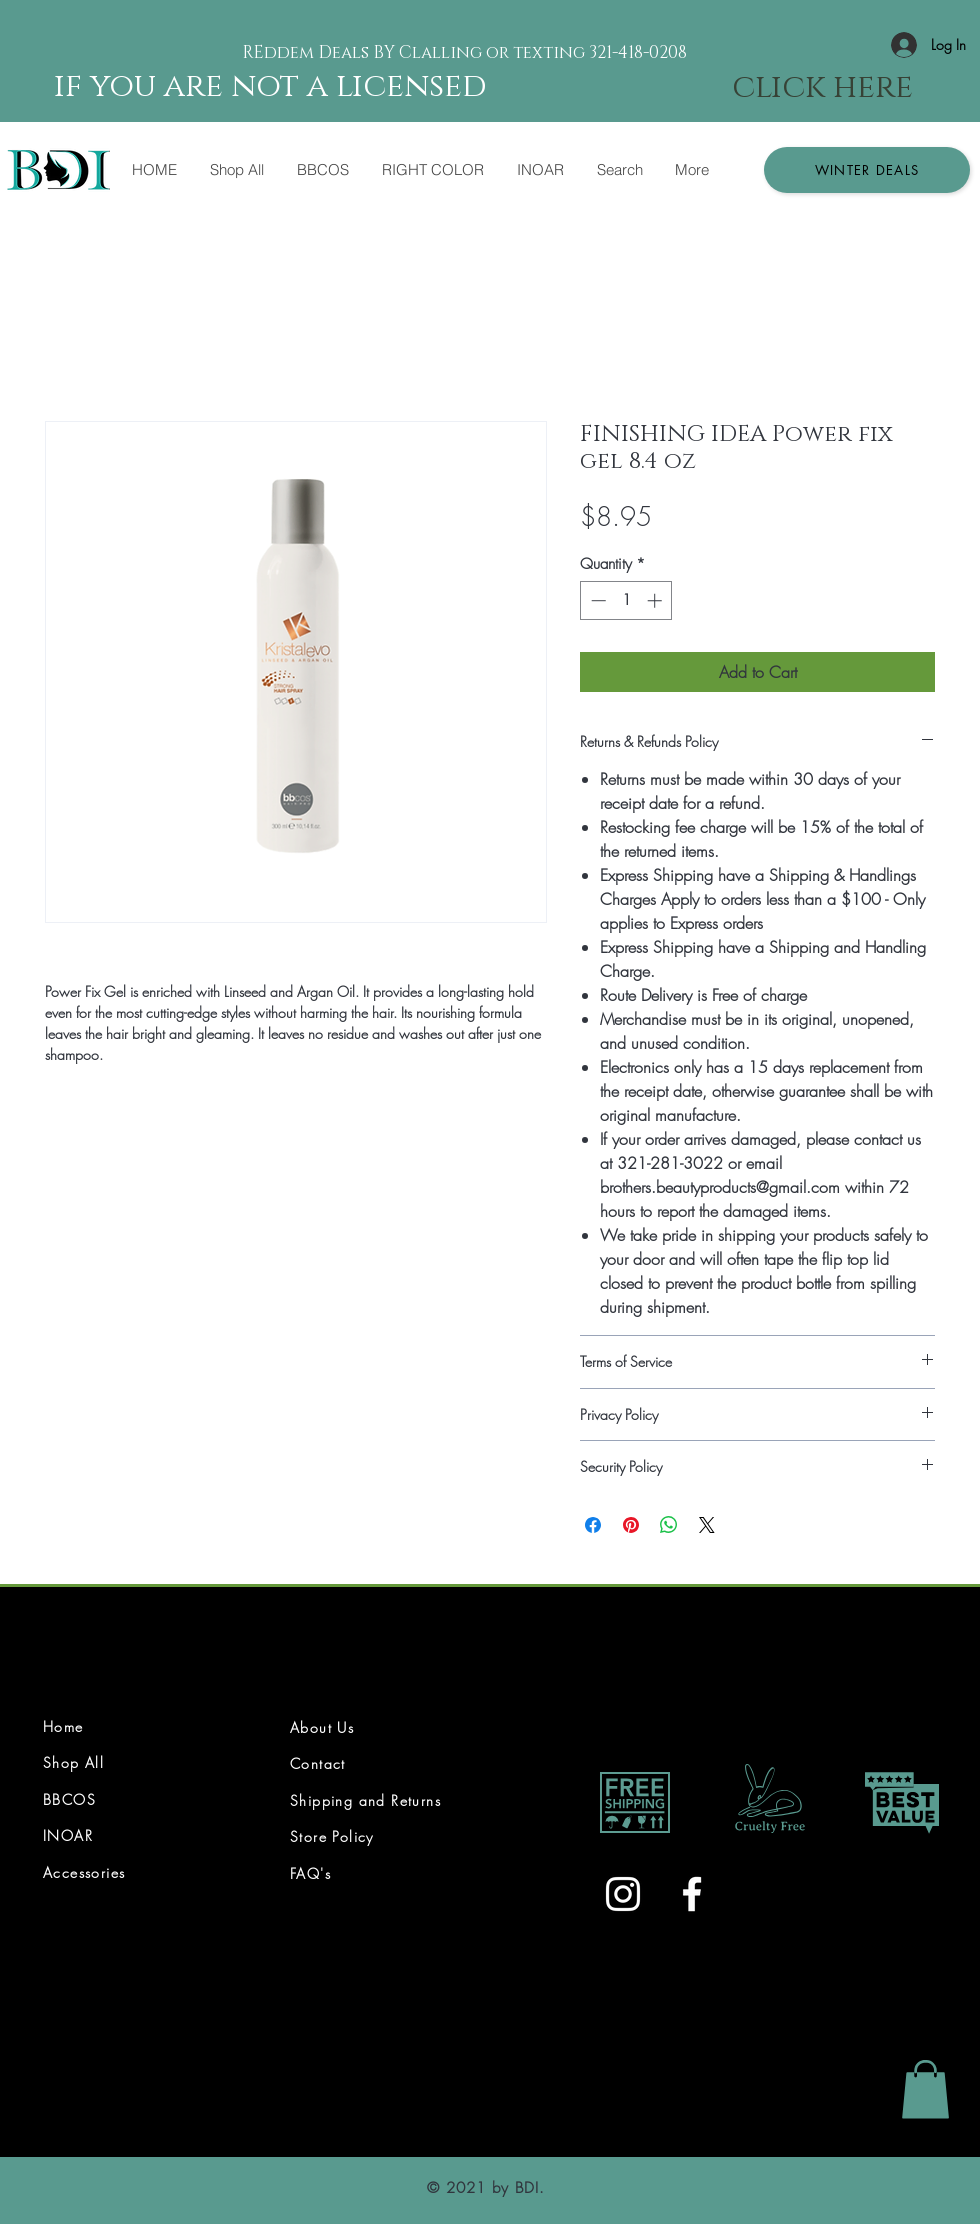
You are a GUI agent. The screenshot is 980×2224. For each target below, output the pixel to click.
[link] (925, 2089)
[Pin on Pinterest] (631, 1525)
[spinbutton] (626, 600)
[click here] (822, 88)
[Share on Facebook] (593, 1525)
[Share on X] (707, 1525)
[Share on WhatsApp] (669, 1525)
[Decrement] (596, 600)
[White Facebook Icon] (692, 1894)
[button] (867, 170)
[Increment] (656, 600)
